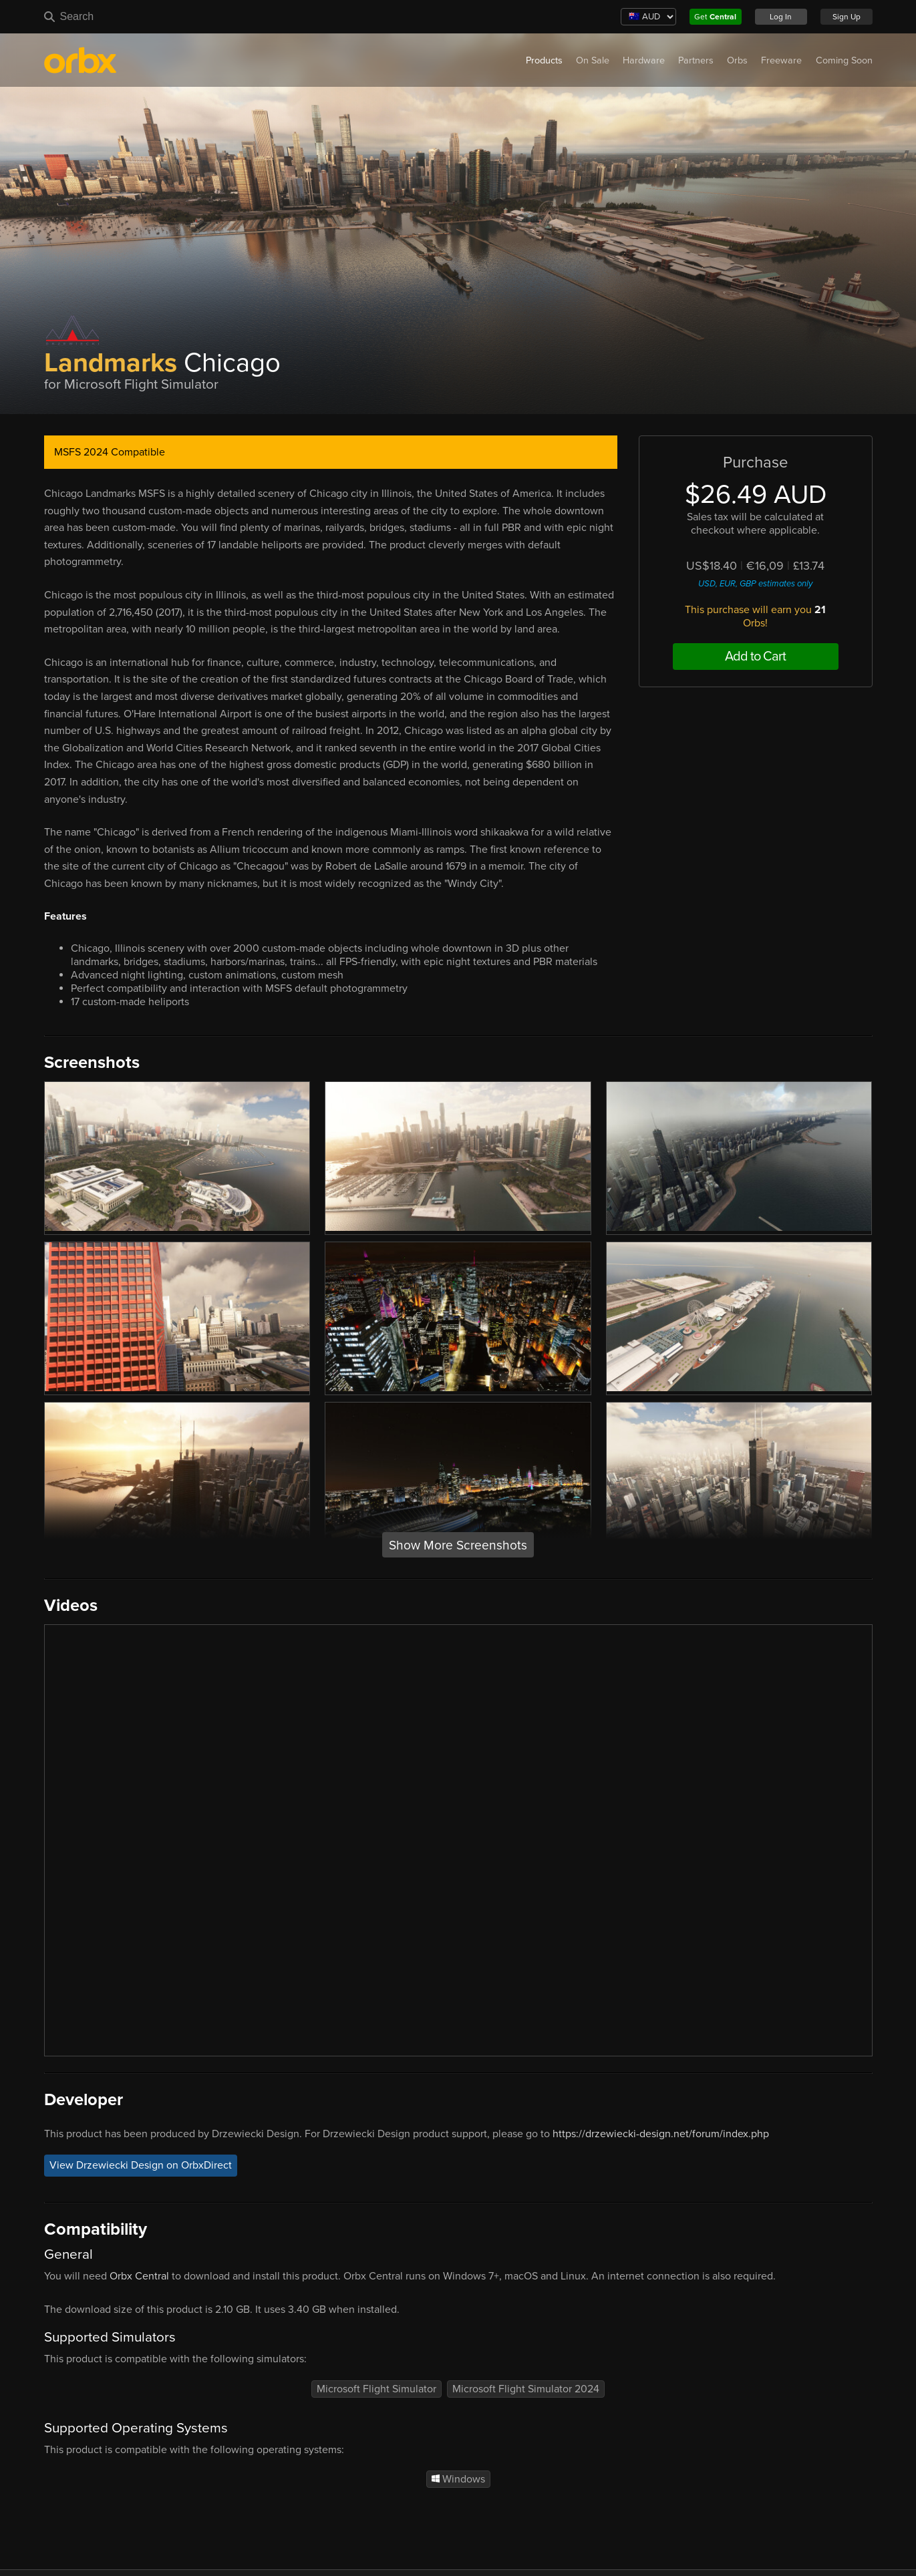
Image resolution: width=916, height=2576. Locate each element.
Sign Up (846, 16)
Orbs (737, 60)
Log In (781, 16)
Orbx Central (139, 2276)
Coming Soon (844, 60)
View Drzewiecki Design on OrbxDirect (140, 2166)
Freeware (781, 60)
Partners (696, 60)
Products (544, 60)
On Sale (592, 60)
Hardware (644, 60)
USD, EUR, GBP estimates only (755, 583)
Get (715, 16)
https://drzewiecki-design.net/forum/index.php (661, 2134)
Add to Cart (755, 657)
